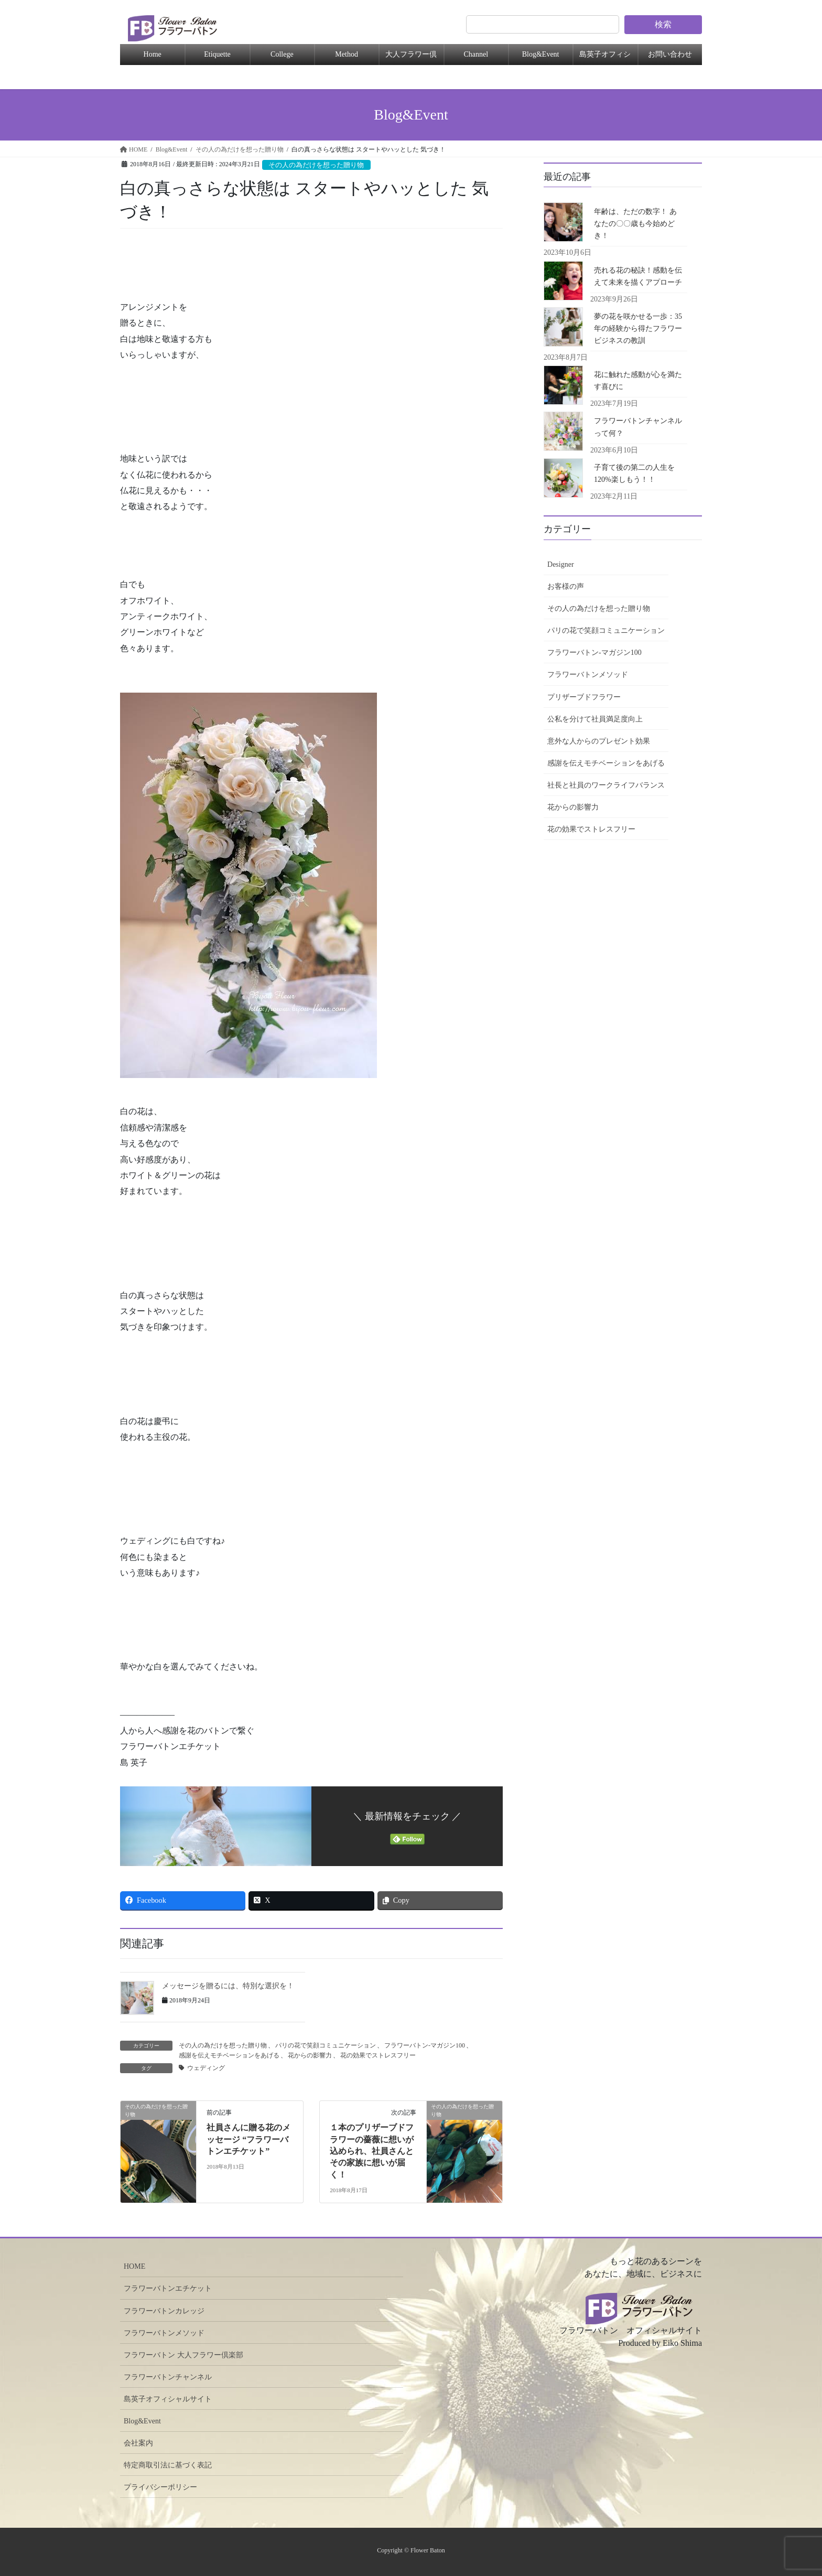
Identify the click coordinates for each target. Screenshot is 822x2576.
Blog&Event (540, 54)
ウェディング (206, 2068)
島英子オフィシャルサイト (168, 2399)
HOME (134, 2266)
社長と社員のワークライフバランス (606, 785)
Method (346, 54)
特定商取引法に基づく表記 (168, 2465)
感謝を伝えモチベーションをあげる (229, 2055)
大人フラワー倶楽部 (411, 57)
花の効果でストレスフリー (378, 2055)
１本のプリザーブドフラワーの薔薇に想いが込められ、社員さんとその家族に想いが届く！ (372, 2151)
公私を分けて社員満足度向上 (595, 719)
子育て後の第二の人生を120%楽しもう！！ (634, 473)
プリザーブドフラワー (584, 697)
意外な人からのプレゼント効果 (598, 741)
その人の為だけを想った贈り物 (316, 165)
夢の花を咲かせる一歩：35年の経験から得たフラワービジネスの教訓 (638, 328)
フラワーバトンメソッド (587, 674)
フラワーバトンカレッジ (164, 2311)
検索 (663, 24)
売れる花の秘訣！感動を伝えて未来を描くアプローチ (638, 276)
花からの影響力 (310, 2055)
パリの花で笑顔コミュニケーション (325, 2045)
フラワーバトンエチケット (168, 2288)
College (282, 54)
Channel (475, 54)
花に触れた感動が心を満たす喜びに (638, 381)
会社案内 (138, 2443)
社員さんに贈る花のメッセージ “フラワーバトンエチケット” (248, 2139)
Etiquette (217, 54)
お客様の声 (565, 586)
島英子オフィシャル (605, 57)
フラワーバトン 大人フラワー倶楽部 (183, 2355)
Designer (560, 564)
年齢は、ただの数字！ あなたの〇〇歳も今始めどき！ (635, 224)
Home (152, 54)
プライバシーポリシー (160, 2487)
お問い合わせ (670, 54)
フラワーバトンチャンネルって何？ (638, 427)
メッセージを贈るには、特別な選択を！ (228, 1986)
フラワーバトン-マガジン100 (424, 2045)
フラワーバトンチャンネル (168, 2377)
